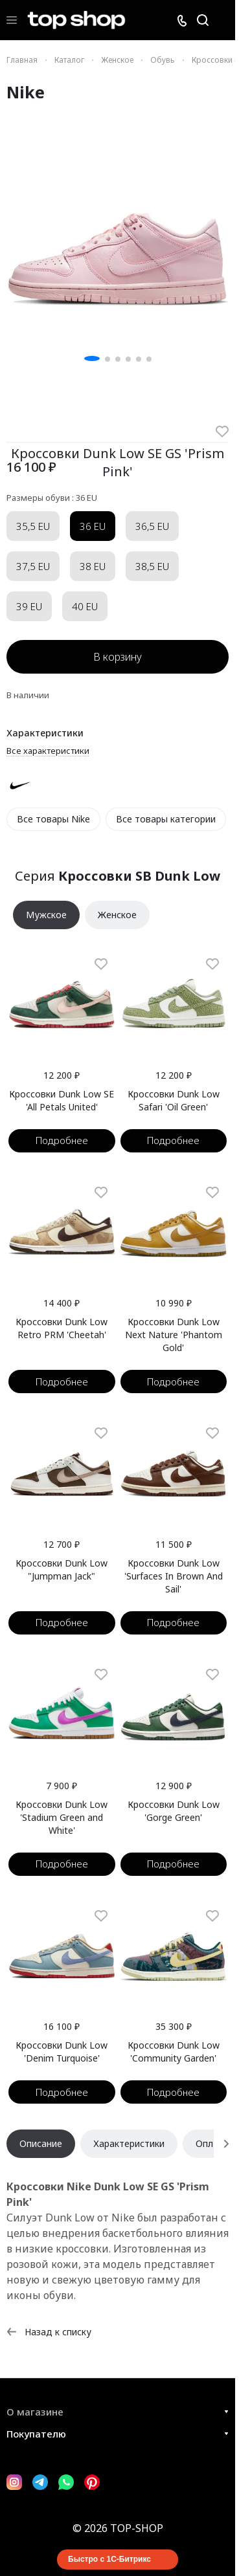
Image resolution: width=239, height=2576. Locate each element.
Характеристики (129, 2143)
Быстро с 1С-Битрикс (109, 2559)
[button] (92, 358)
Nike (25, 92)
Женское (117, 914)
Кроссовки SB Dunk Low (139, 876)
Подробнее (62, 1140)
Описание (40, 2143)
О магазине (34, 2411)
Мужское (46, 914)
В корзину (117, 657)
